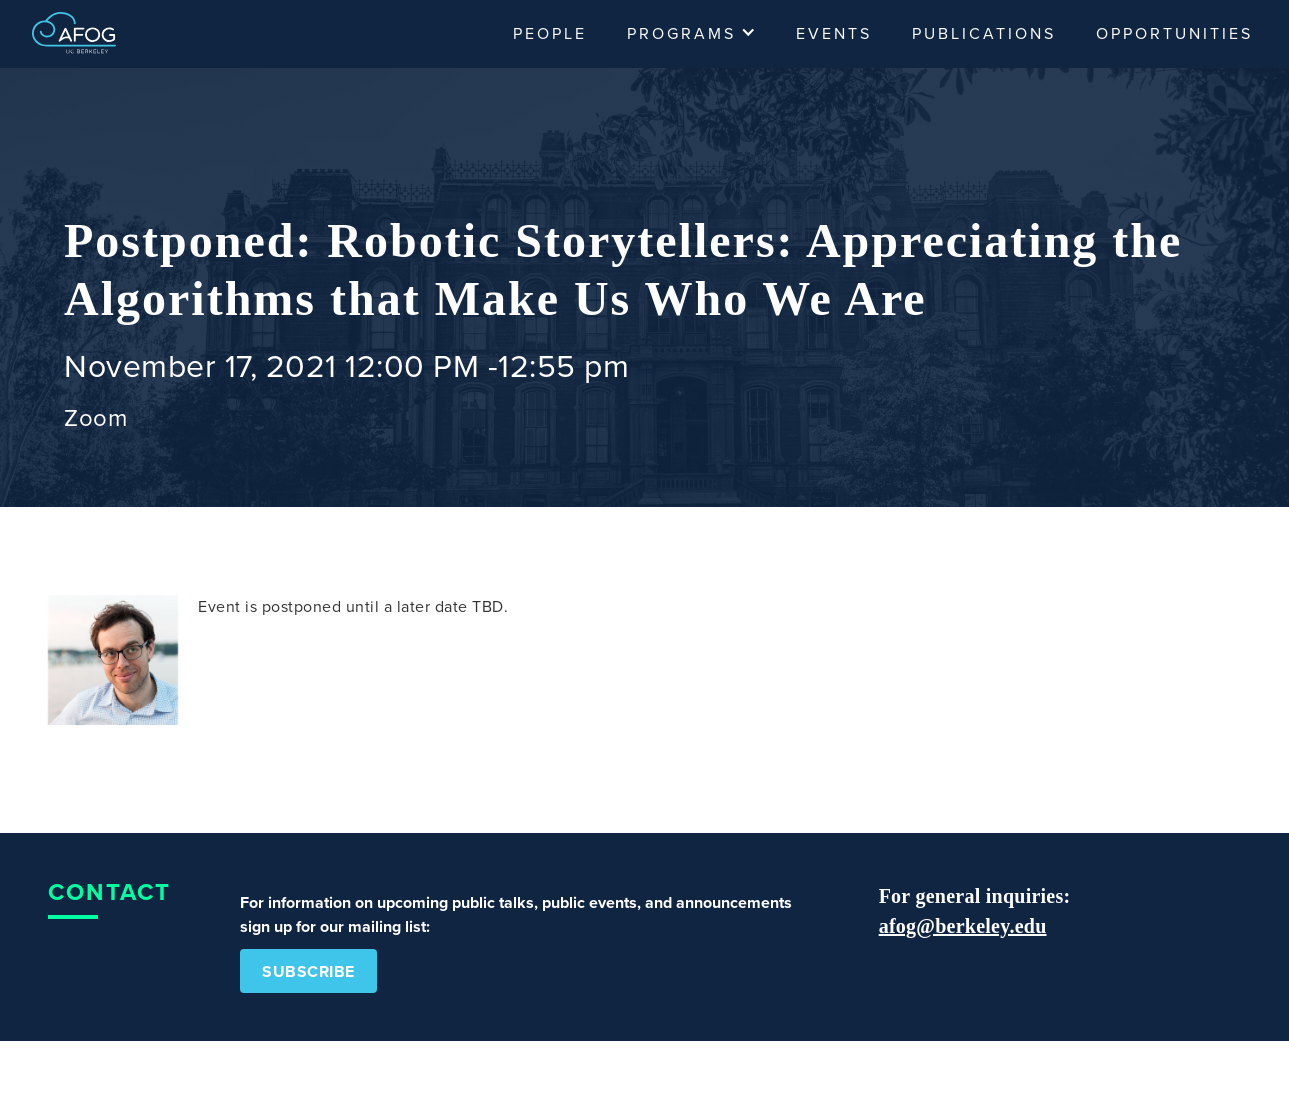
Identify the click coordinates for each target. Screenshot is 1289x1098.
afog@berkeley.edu (963, 926)
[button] (691, 34)
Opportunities (1174, 34)
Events (834, 34)
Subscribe (308, 972)
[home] (74, 31)
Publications (984, 34)
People (550, 34)
